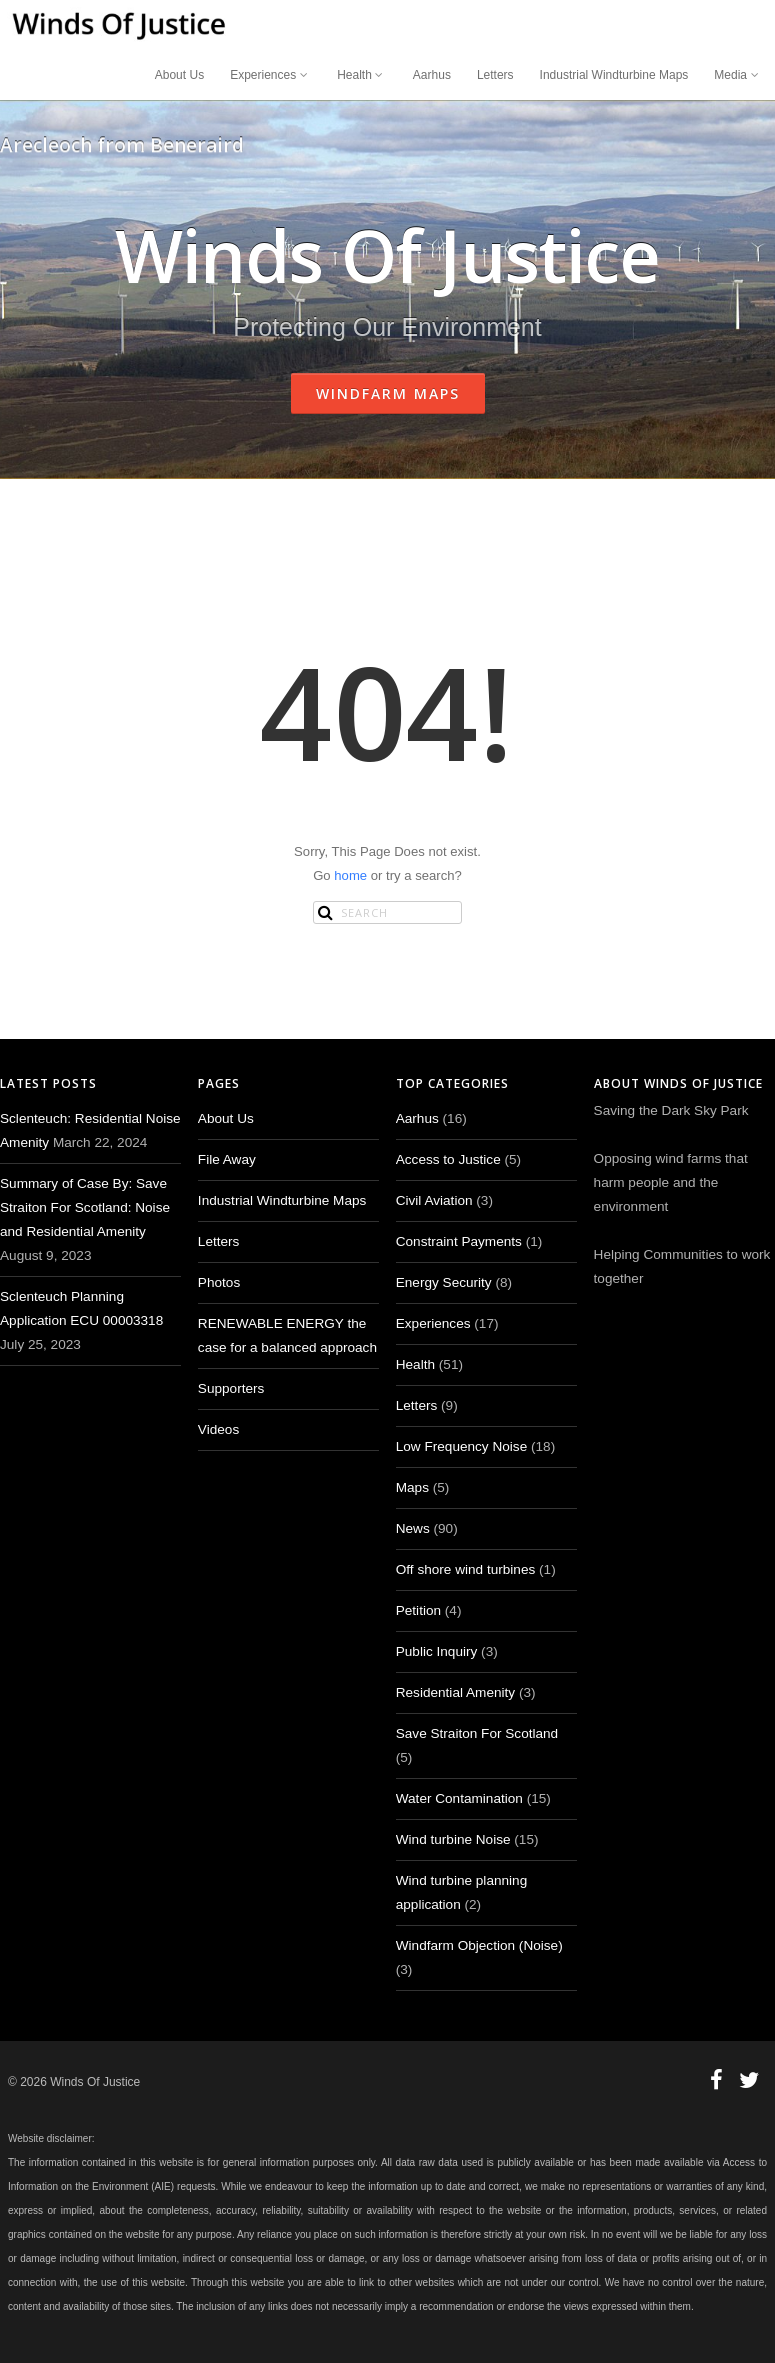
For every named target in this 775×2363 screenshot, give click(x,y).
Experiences (270, 75)
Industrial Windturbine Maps (614, 75)
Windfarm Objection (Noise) (479, 1945)
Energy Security (444, 1282)
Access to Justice (448, 1159)
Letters (495, 75)
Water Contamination (459, 1798)
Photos (219, 1282)
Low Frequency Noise (461, 1446)
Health (362, 75)
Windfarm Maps (388, 393)
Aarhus (432, 75)
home (350, 875)
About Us (179, 75)
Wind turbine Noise (453, 1839)
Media (738, 75)
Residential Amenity (455, 1692)
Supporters (231, 1388)
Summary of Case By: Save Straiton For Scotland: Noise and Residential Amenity (85, 1207)
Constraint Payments (459, 1241)
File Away (227, 1159)
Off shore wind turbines (466, 1569)
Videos (218, 1429)
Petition (418, 1610)
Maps (412, 1487)
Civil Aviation (434, 1200)
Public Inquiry (437, 1651)
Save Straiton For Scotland (477, 1733)
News (413, 1528)
